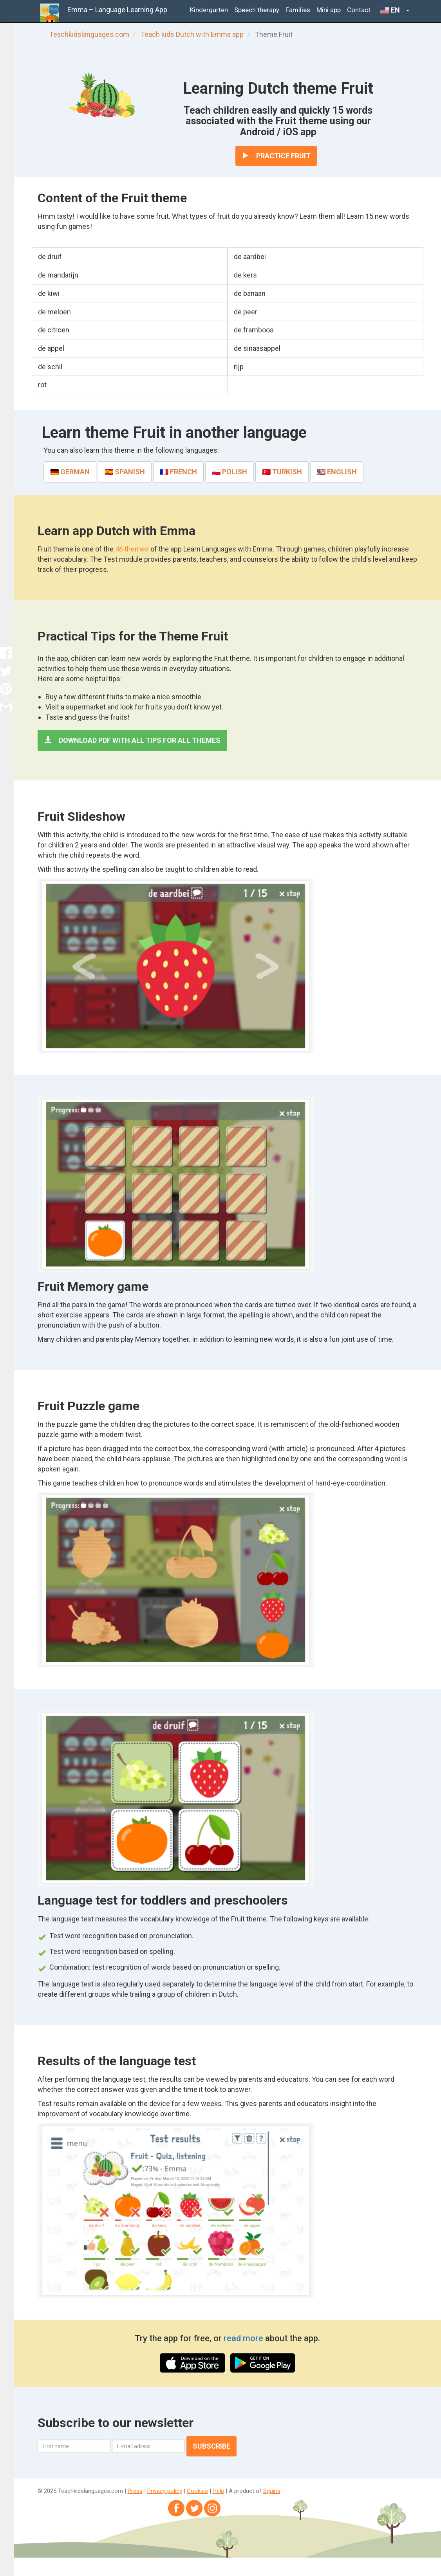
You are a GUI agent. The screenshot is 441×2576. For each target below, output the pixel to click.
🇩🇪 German (70, 472)
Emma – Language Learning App (117, 9)
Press (135, 2490)
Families (298, 10)
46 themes (132, 549)
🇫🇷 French (178, 472)
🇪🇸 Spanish (125, 472)
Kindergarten (209, 10)
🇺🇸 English (337, 472)
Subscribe (211, 2446)
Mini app (328, 10)
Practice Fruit (276, 156)
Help (218, 2490)
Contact (359, 10)
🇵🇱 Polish (229, 472)
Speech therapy (256, 10)
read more (244, 2338)
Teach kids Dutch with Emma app (192, 34)
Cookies (197, 2490)
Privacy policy (164, 2490)
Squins (271, 2490)
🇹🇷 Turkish (282, 472)
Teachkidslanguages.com (89, 34)
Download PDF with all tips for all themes (132, 740)
